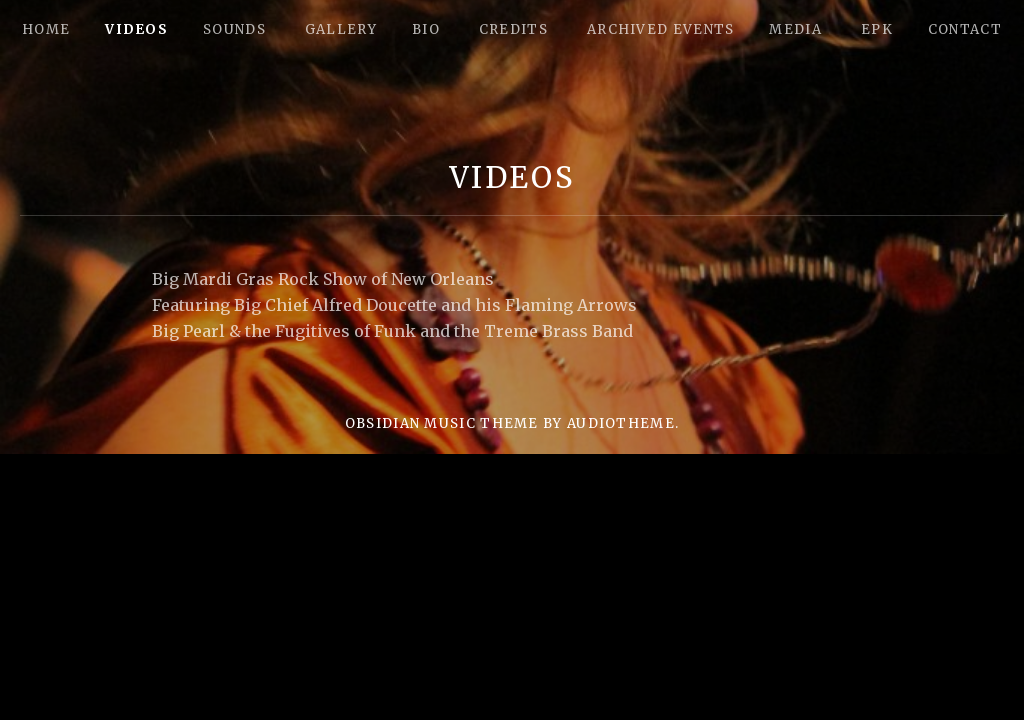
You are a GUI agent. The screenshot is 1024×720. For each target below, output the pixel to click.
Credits (513, 29)
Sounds (234, 29)
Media (795, 29)
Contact (965, 29)
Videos (136, 29)
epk (877, 29)
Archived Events (661, 29)
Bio (426, 29)
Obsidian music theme (442, 423)
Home (46, 29)
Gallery (341, 29)
